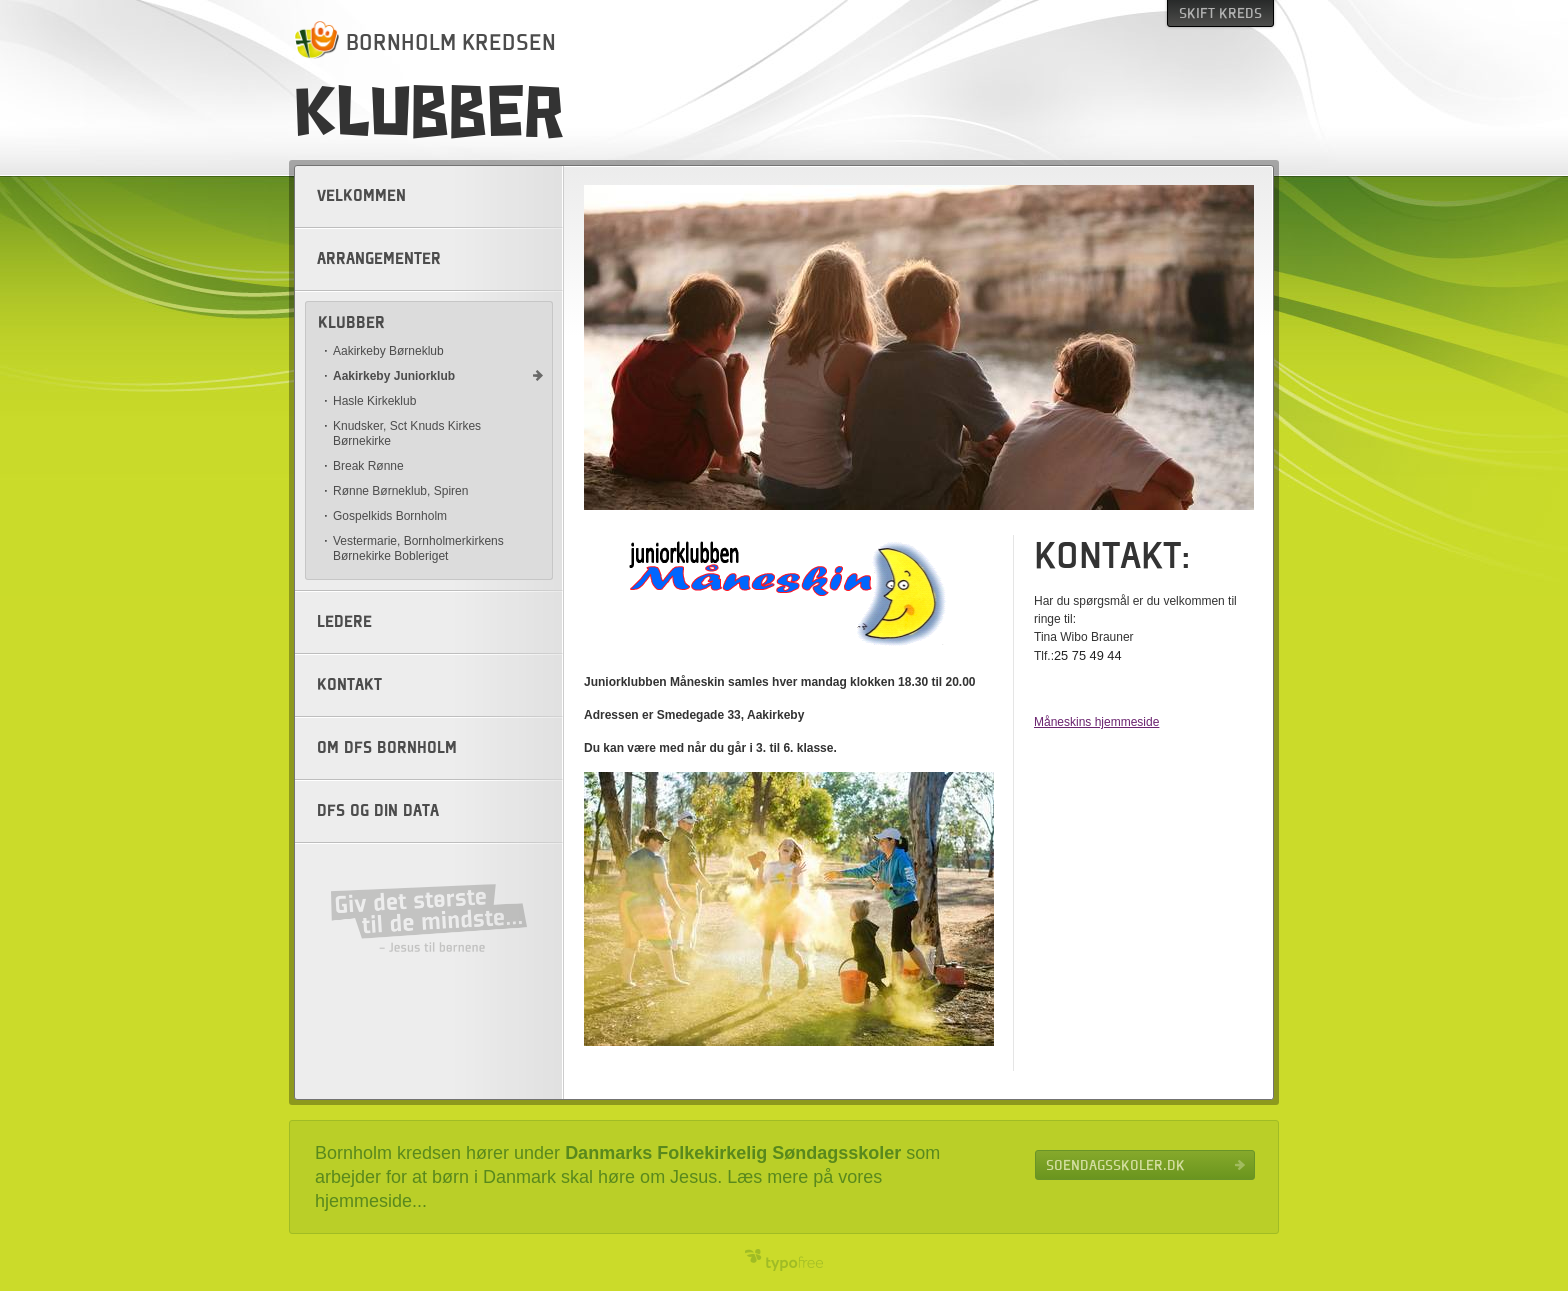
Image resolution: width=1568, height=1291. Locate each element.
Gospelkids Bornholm (390, 516)
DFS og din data (378, 811)
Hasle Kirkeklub (374, 401)
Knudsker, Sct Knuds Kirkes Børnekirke (407, 433)
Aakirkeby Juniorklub (394, 376)
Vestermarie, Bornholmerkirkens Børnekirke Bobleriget (418, 548)
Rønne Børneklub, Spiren (400, 491)
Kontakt (349, 685)
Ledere (344, 622)
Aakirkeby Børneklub (388, 351)
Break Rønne (368, 466)
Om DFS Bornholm (387, 748)
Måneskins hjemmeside (1096, 722)
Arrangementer (379, 259)
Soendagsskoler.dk (1115, 1165)
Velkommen (361, 196)
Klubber (351, 323)
